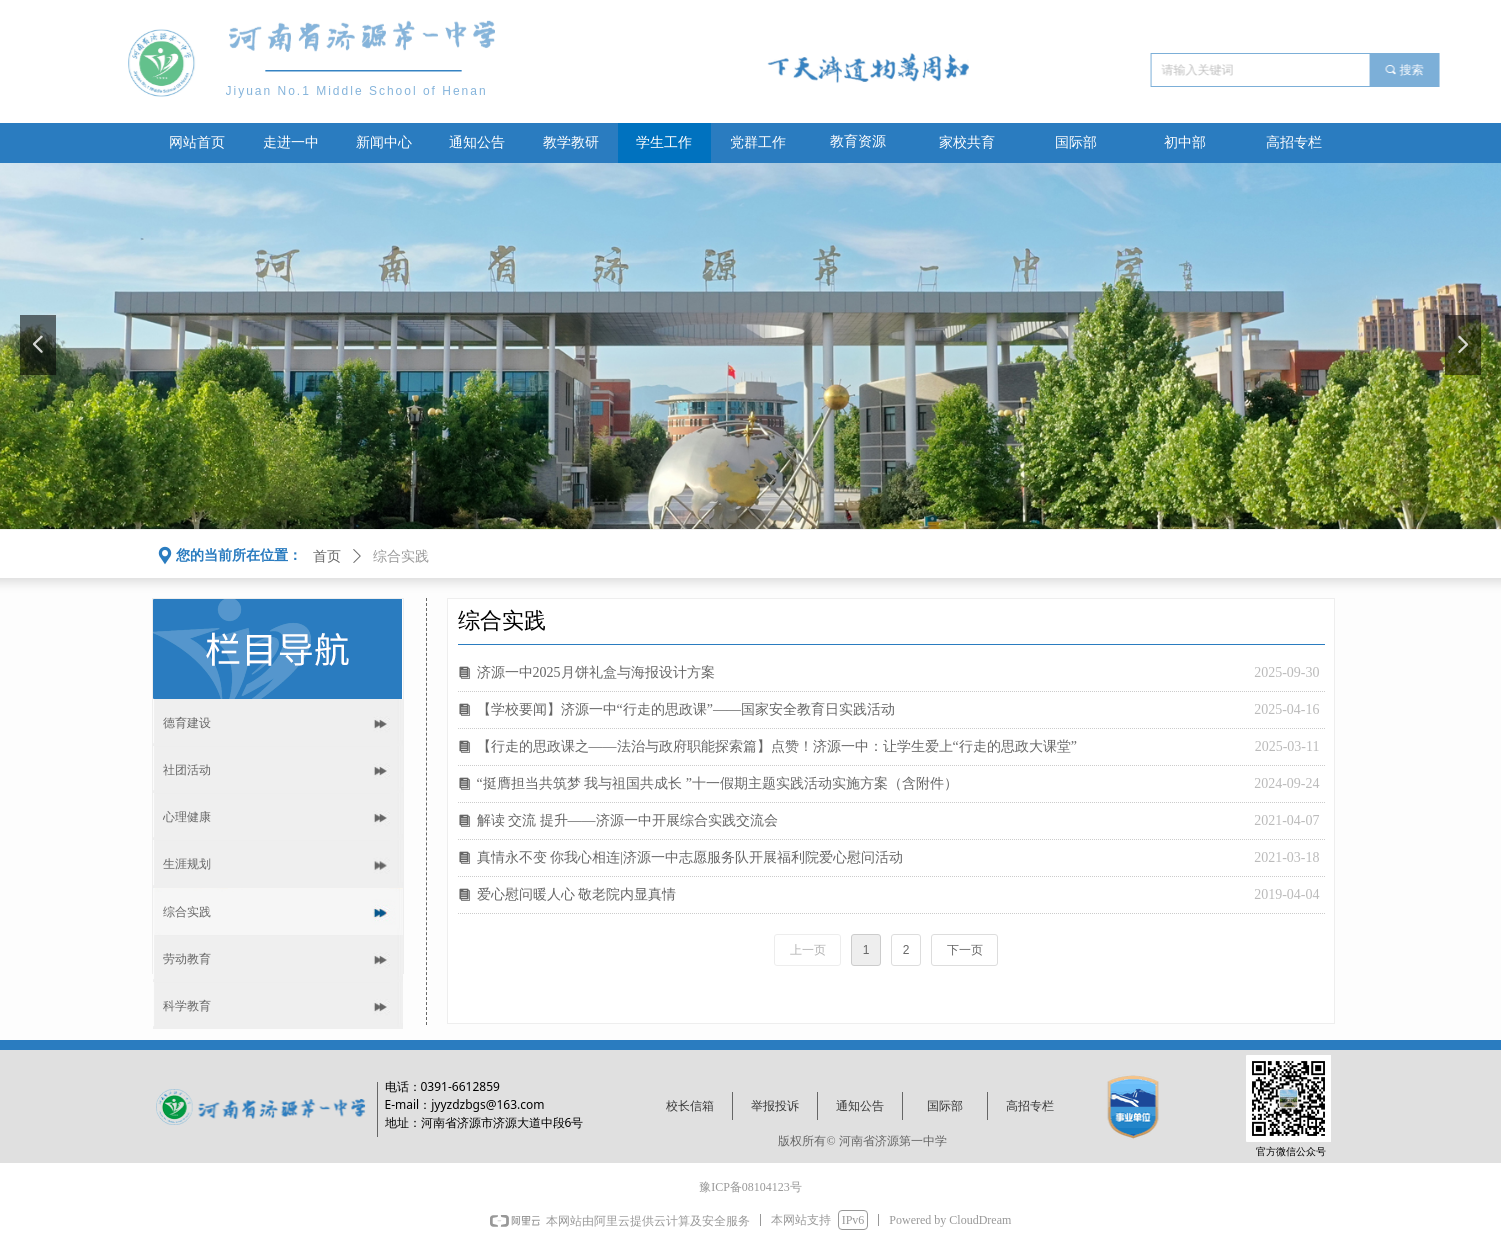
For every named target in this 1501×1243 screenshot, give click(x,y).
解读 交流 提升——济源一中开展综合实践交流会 (627, 820)
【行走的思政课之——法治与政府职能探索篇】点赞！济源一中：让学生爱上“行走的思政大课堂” (777, 746)
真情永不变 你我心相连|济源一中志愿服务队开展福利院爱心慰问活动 (690, 857)
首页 (327, 556)
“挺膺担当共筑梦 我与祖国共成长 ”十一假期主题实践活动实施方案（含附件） (717, 783)
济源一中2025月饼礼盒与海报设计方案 (596, 672)
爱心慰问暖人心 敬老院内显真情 (577, 894)
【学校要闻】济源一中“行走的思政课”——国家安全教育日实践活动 (686, 709)
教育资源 (858, 141)
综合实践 (401, 556)
